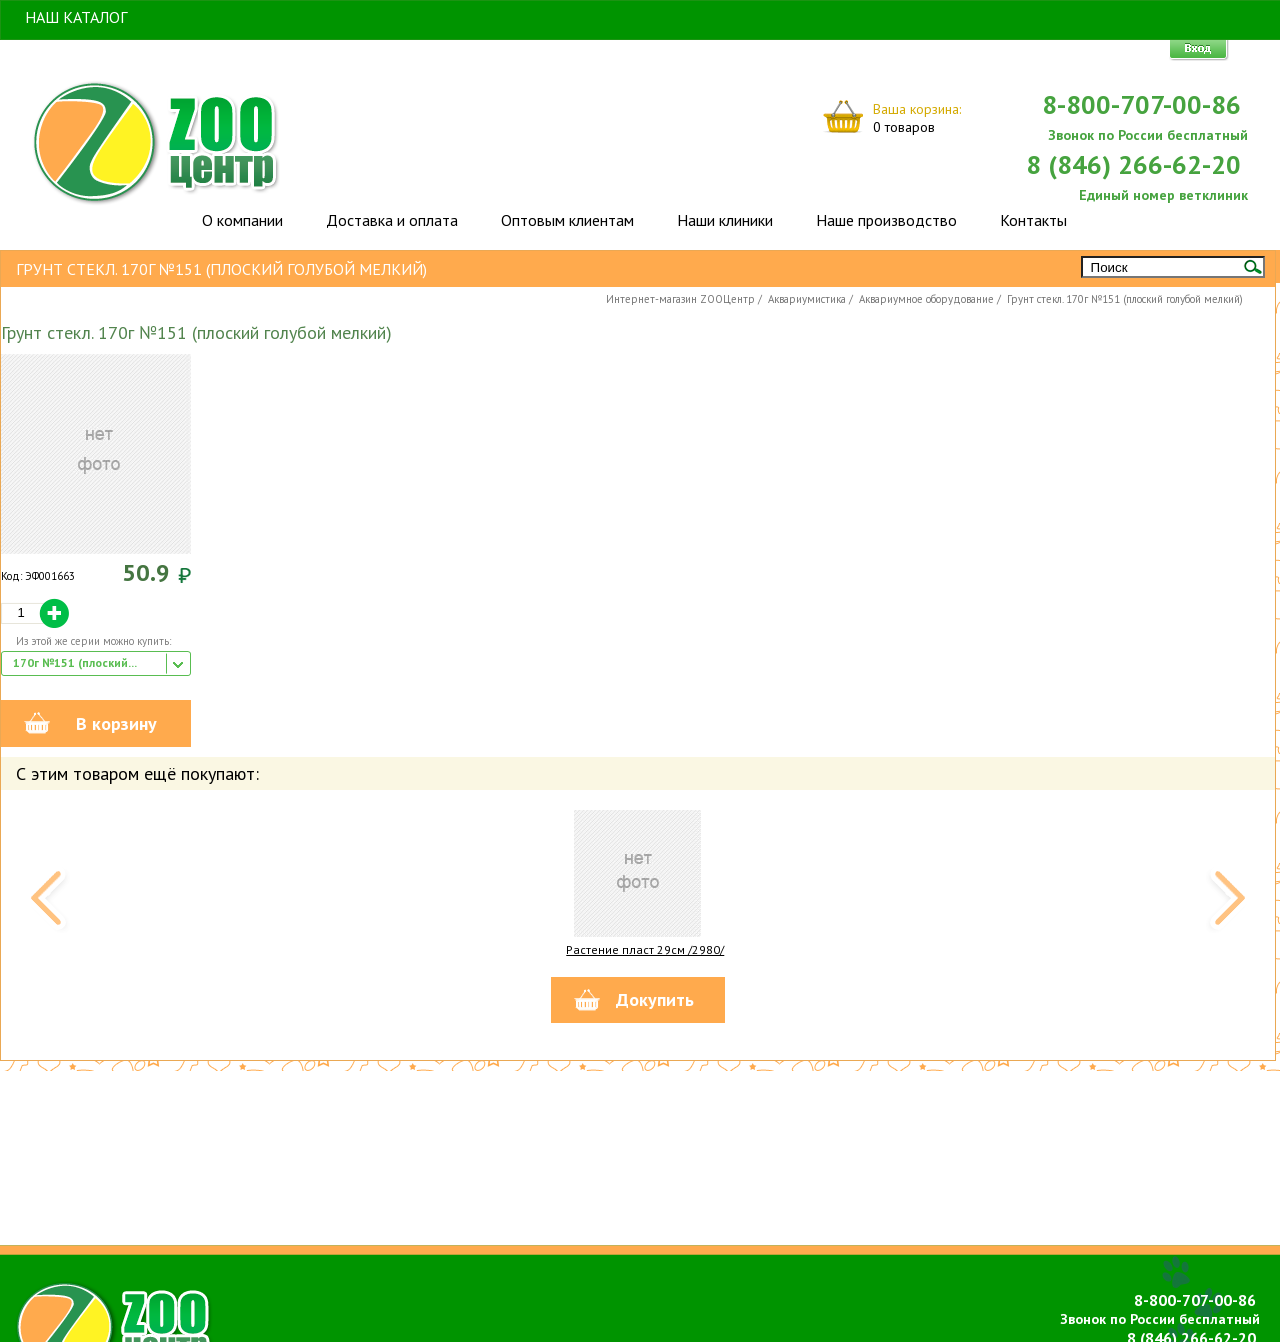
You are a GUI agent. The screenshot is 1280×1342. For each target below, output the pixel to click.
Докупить (655, 999)
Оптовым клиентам (567, 220)
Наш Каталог (76, 17)
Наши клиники (725, 220)
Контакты (1033, 220)
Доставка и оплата (392, 220)
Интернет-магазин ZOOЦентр (680, 299)
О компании (242, 220)
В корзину (116, 723)
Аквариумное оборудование (926, 299)
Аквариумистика (807, 299)
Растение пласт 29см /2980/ (645, 949)
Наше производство (886, 220)
